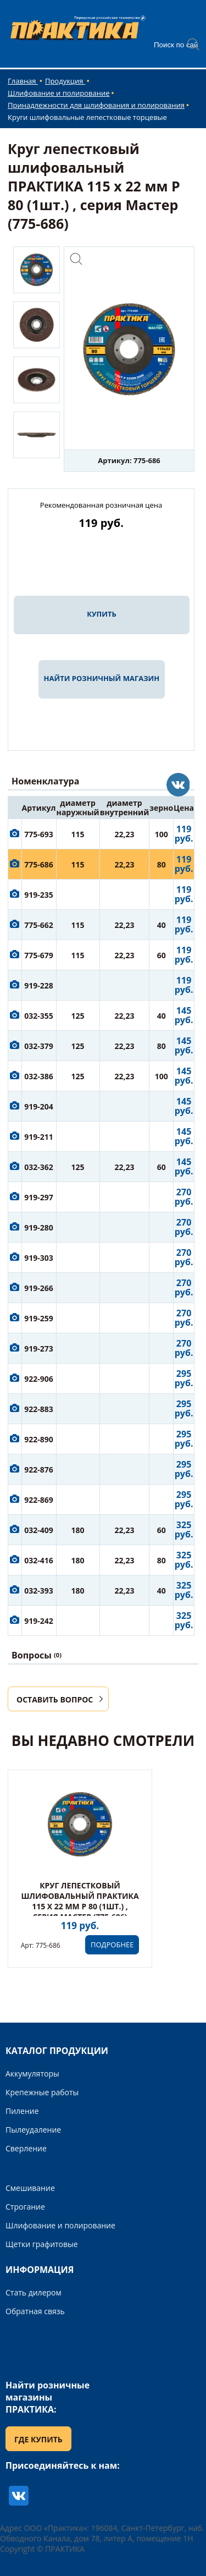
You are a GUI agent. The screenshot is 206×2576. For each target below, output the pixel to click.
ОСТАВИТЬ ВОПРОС (54, 1699)
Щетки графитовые (41, 2244)
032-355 (38, 1015)
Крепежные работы (42, 2092)
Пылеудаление (33, 2129)
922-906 (38, 1379)
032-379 (38, 1046)
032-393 (38, 1590)
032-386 (38, 1076)
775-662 (38, 925)
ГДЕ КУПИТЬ (38, 2439)
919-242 (38, 1621)
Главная (23, 81)
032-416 (38, 1560)
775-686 (38, 864)
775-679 (38, 955)
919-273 (38, 1348)
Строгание (25, 2206)
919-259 (38, 1318)
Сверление (26, 2148)
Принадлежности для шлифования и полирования (96, 105)
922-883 (38, 1409)
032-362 (38, 1167)
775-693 (38, 834)
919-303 (38, 1258)
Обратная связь (35, 2311)
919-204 (38, 1106)
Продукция (65, 81)
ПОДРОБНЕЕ (112, 1944)
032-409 (38, 1530)
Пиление (22, 2111)
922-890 (38, 1439)
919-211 (38, 1137)
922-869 (38, 1500)
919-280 (38, 1227)
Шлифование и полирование (59, 93)
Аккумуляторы (32, 2073)
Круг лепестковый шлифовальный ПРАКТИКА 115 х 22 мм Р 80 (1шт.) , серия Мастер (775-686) (79, 1901)
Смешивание (30, 2188)
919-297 (38, 1197)
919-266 (38, 1288)
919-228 (38, 985)
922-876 (38, 1469)
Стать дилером (33, 2292)
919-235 (38, 894)
